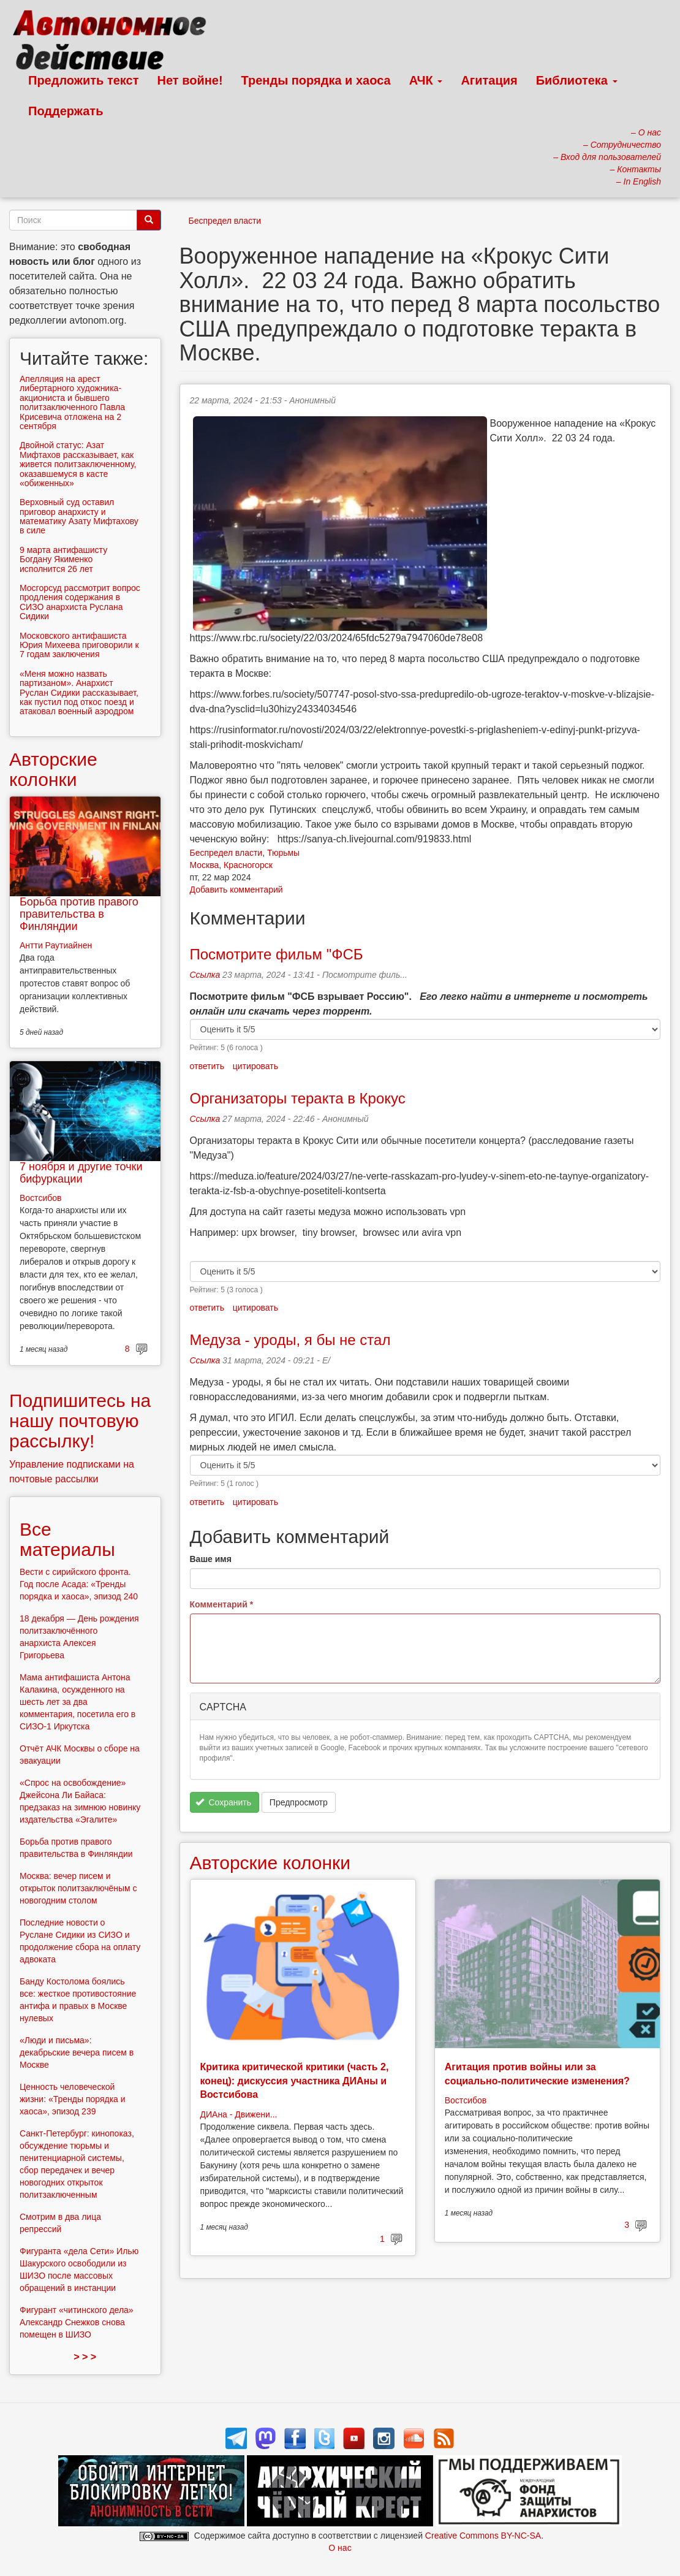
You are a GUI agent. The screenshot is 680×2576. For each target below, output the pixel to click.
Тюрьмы (283, 853)
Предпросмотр (299, 1802)
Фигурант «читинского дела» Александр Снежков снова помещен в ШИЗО (77, 2322)
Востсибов (465, 2100)
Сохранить (223, 1802)
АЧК (426, 80)
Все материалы (67, 1539)
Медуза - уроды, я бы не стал (290, 1340)
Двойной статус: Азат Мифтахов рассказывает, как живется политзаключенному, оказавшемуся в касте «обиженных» (78, 464)
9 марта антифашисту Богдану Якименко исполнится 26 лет (63, 559)
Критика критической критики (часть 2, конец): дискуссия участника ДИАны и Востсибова (294, 2081)
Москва (204, 865)
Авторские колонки (270, 1863)
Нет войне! (190, 80)
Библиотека (577, 80)
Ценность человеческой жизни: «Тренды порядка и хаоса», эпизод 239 (73, 2099)
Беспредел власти (225, 221)
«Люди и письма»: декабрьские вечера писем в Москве (77, 2052)
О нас (339, 2548)
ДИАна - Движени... (239, 2114)
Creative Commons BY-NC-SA (483, 2535)
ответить (207, 1066)
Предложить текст (83, 80)
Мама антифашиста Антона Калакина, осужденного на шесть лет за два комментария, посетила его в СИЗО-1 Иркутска (77, 1701)
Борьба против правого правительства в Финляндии (79, 914)
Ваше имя (211, 1559)
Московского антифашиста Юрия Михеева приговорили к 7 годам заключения (79, 645)
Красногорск (248, 865)
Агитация (489, 80)
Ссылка (205, 975)
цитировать (255, 1066)
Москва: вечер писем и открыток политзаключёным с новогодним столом (78, 1888)
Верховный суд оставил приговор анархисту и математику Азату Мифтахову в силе (79, 516)
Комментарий (222, 1604)
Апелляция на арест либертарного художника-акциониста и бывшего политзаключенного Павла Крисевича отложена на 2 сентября (72, 402)
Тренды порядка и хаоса (316, 80)
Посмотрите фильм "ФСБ (276, 954)
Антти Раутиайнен (56, 945)
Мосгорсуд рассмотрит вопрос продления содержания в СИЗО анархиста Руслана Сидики (80, 602)
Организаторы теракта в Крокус (298, 1098)
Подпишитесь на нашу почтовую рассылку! (80, 1420)
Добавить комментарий (236, 889)
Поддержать (65, 111)
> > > (85, 2357)
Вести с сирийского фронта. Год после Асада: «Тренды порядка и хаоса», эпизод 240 (79, 1584)
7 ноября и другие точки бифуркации (81, 1172)
